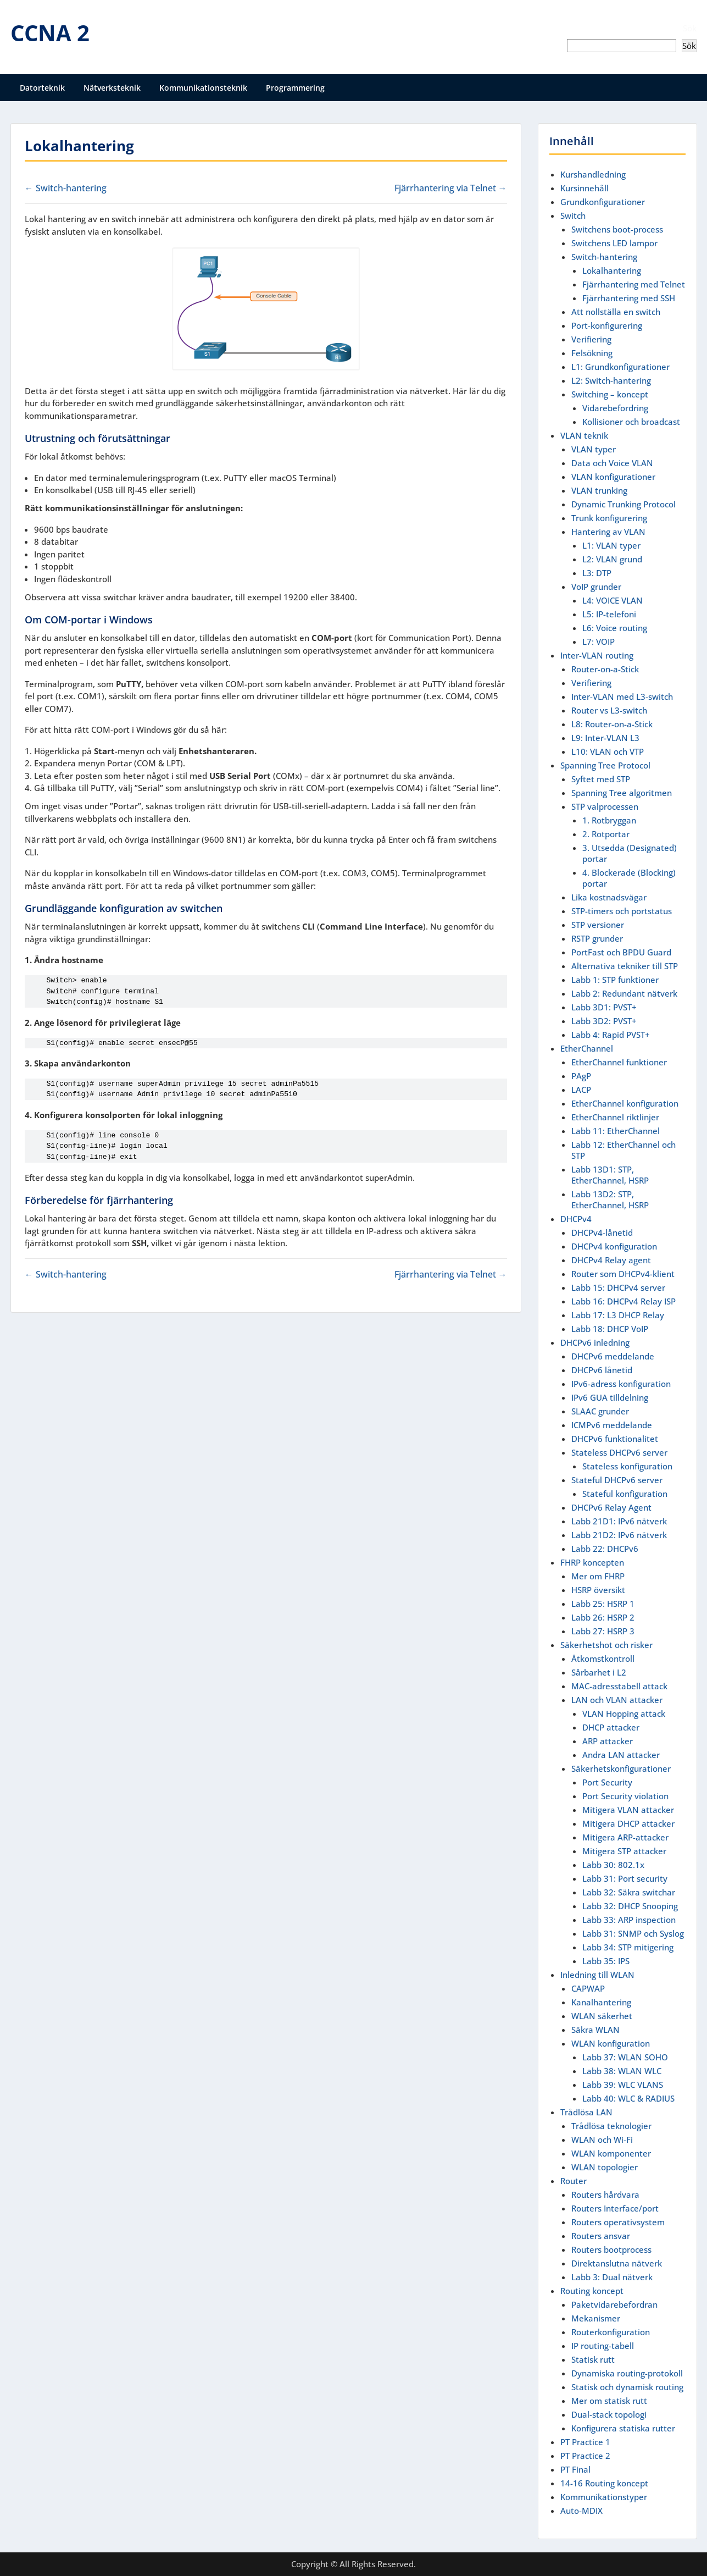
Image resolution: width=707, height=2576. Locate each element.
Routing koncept (592, 2290)
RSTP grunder (597, 938)
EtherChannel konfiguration (624, 1103)
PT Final (575, 2469)
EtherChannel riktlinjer (615, 1117)
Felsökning (592, 352)
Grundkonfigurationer (602, 201)
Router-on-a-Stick (605, 669)
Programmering (295, 87)
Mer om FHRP (598, 1576)
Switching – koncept (609, 394)
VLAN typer (593, 449)
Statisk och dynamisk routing (627, 2386)
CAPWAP (588, 1988)
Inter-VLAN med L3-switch (622, 696)
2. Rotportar (606, 833)
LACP (581, 1089)
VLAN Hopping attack (623, 1713)
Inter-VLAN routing (596, 655)
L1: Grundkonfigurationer (620, 366)
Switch (573, 215)
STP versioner (597, 924)
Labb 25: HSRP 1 (602, 1603)
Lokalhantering (611, 270)
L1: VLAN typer (611, 545)
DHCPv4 (576, 1218)
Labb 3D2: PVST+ (604, 1020)
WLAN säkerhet (601, 2015)
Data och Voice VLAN (612, 462)
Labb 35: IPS (606, 1960)
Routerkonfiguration (610, 2331)
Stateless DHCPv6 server (619, 1452)
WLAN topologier (604, 2167)
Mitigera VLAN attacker (628, 1809)
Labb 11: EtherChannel (615, 1130)
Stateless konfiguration (627, 1466)
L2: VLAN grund (612, 559)
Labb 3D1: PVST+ (604, 1007)
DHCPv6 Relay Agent (611, 1507)
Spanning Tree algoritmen (621, 792)
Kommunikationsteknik (203, 87)
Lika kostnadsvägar (609, 897)
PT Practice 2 (585, 2455)
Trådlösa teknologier (611, 2125)
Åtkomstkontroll (602, 1658)
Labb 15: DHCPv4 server (618, 1287)
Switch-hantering (604, 256)
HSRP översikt (598, 1589)
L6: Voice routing (614, 627)
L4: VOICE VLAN (612, 600)
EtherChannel (586, 1048)
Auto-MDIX (581, 2510)
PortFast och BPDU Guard (621, 952)
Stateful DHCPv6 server (617, 1479)
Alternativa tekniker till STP (624, 965)
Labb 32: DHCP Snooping (630, 1905)
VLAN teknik (584, 435)
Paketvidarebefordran (614, 2304)
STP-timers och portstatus (621, 910)
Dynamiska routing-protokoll (627, 2373)
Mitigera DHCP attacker (628, 1823)
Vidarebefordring (615, 407)
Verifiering (591, 339)
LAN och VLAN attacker (617, 1699)
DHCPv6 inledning (595, 1342)
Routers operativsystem (618, 2221)
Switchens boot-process (617, 229)
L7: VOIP (598, 641)
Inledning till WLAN (597, 1974)
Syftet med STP (600, 778)
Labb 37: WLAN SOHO (625, 2057)
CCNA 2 (50, 33)
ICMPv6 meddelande (611, 1424)
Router (573, 2180)
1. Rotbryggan (609, 820)
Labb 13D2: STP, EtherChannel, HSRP (610, 1199)
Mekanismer (595, 2318)
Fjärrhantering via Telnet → (450, 188)
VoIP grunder (596, 586)
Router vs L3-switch (609, 710)
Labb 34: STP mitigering (627, 1947)
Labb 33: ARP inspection (629, 1919)
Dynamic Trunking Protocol (623, 504)
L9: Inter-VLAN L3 (605, 737)
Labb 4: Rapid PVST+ (610, 1034)
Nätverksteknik (112, 87)
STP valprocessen (604, 806)
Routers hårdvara (605, 2194)
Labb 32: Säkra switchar (628, 1892)
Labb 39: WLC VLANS (622, 2084)
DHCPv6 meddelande (612, 1356)
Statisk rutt (593, 2359)
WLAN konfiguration (610, 2043)
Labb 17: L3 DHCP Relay (617, 1314)
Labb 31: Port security (624, 1878)
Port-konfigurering (606, 325)
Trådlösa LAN (586, 2112)
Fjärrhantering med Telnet (633, 284)
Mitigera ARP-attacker (625, 1837)
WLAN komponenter (611, 2153)
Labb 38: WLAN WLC (621, 2070)
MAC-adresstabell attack (619, 1686)
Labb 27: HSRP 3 (602, 1631)
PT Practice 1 (585, 2441)
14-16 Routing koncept (604, 2483)
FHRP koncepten (592, 1562)
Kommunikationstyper (603, 2496)
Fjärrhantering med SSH (628, 297)
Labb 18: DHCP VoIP (609, 1328)
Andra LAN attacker (621, 1754)
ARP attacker (607, 1740)
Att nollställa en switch (615, 311)
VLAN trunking (599, 490)
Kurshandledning (593, 174)
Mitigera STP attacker (624, 1850)
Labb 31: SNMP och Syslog (633, 1933)
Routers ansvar (600, 2235)
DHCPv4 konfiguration (614, 1246)
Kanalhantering (601, 2002)
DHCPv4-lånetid (602, 1232)
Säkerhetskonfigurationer (621, 1768)
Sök (690, 28)
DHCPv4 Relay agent (611, 1259)
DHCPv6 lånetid (601, 1369)
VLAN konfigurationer (613, 476)
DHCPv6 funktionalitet (614, 1438)
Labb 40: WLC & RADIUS (628, 2098)
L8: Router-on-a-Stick (612, 723)
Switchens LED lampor (614, 242)
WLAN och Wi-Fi (602, 2139)
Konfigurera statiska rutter (623, 2428)
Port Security (607, 1782)
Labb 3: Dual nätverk (612, 2276)
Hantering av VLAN (608, 531)
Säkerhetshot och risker (606, 1644)
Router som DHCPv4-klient (623, 1273)
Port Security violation (625, 1795)
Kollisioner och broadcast (631, 421)
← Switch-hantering (66, 188)
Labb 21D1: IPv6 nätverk (619, 1521)
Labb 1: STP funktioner (615, 979)
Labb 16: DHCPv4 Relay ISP (623, 1301)
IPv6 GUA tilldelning (609, 1397)
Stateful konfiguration (624, 1493)
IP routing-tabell (602, 2345)
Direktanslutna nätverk (616, 2263)
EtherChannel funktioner (619, 1062)
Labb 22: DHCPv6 (604, 1548)
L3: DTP (596, 572)
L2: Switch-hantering (611, 380)
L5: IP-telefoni (609, 614)
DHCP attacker (610, 1727)
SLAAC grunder (600, 1411)
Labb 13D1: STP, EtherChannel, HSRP (610, 1175)
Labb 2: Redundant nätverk (624, 993)
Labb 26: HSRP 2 (602, 1617)
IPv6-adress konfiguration (621, 1383)
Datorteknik (42, 87)
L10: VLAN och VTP (607, 751)
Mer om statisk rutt (609, 2400)
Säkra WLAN (595, 2029)
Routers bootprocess (611, 2249)
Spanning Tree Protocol (605, 765)
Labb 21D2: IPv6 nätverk (619, 1534)
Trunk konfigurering (609, 517)
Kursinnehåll (584, 188)
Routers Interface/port (615, 2208)
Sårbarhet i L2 (598, 1672)
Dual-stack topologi (609, 2414)
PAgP (581, 1075)
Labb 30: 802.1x (613, 1864)
